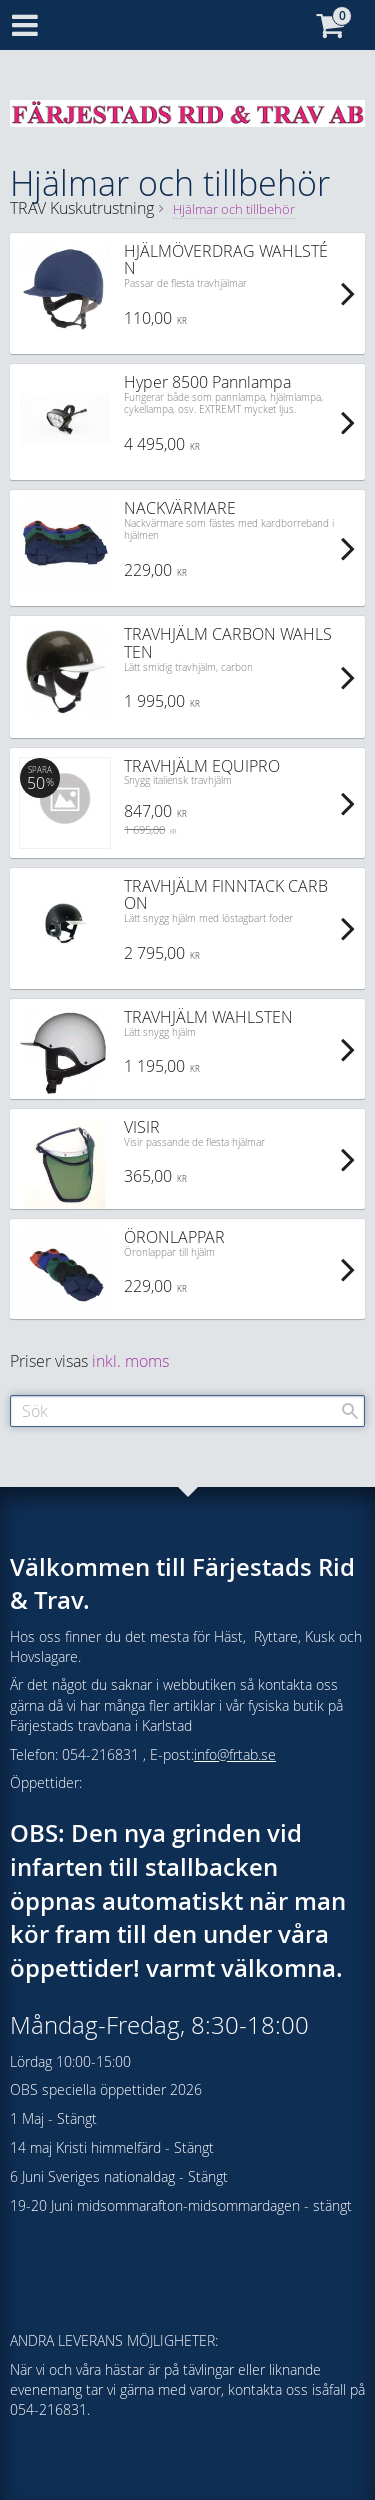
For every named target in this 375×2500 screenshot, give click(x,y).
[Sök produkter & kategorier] (187, 1411)
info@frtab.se (235, 1754)
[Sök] (350, 1411)
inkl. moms (130, 1361)
